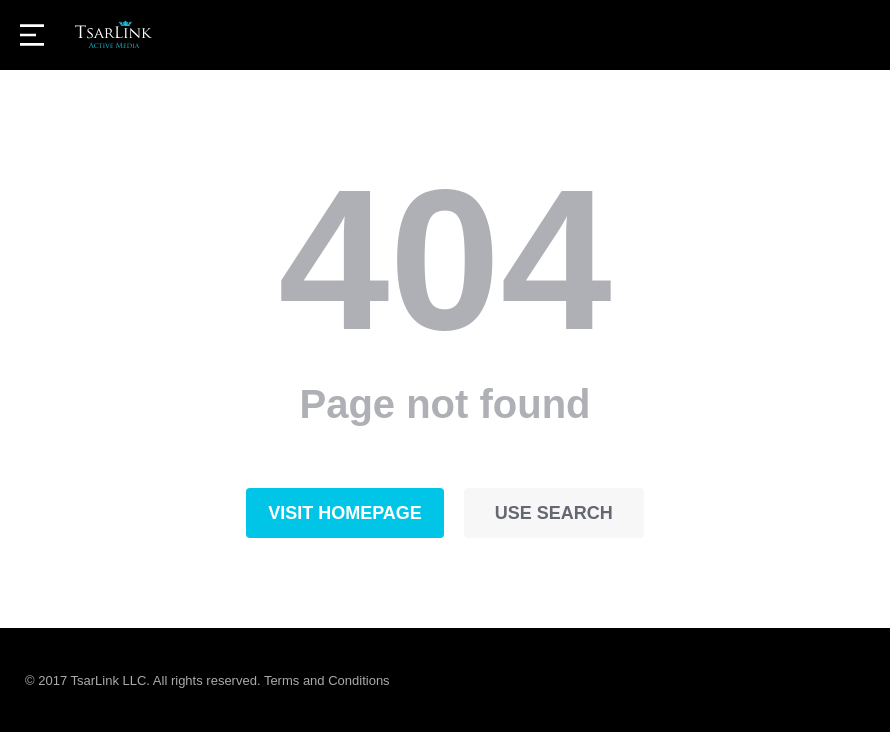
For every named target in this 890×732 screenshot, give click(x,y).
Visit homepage (345, 513)
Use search (554, 513)
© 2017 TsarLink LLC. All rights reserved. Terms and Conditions (207, 680)
